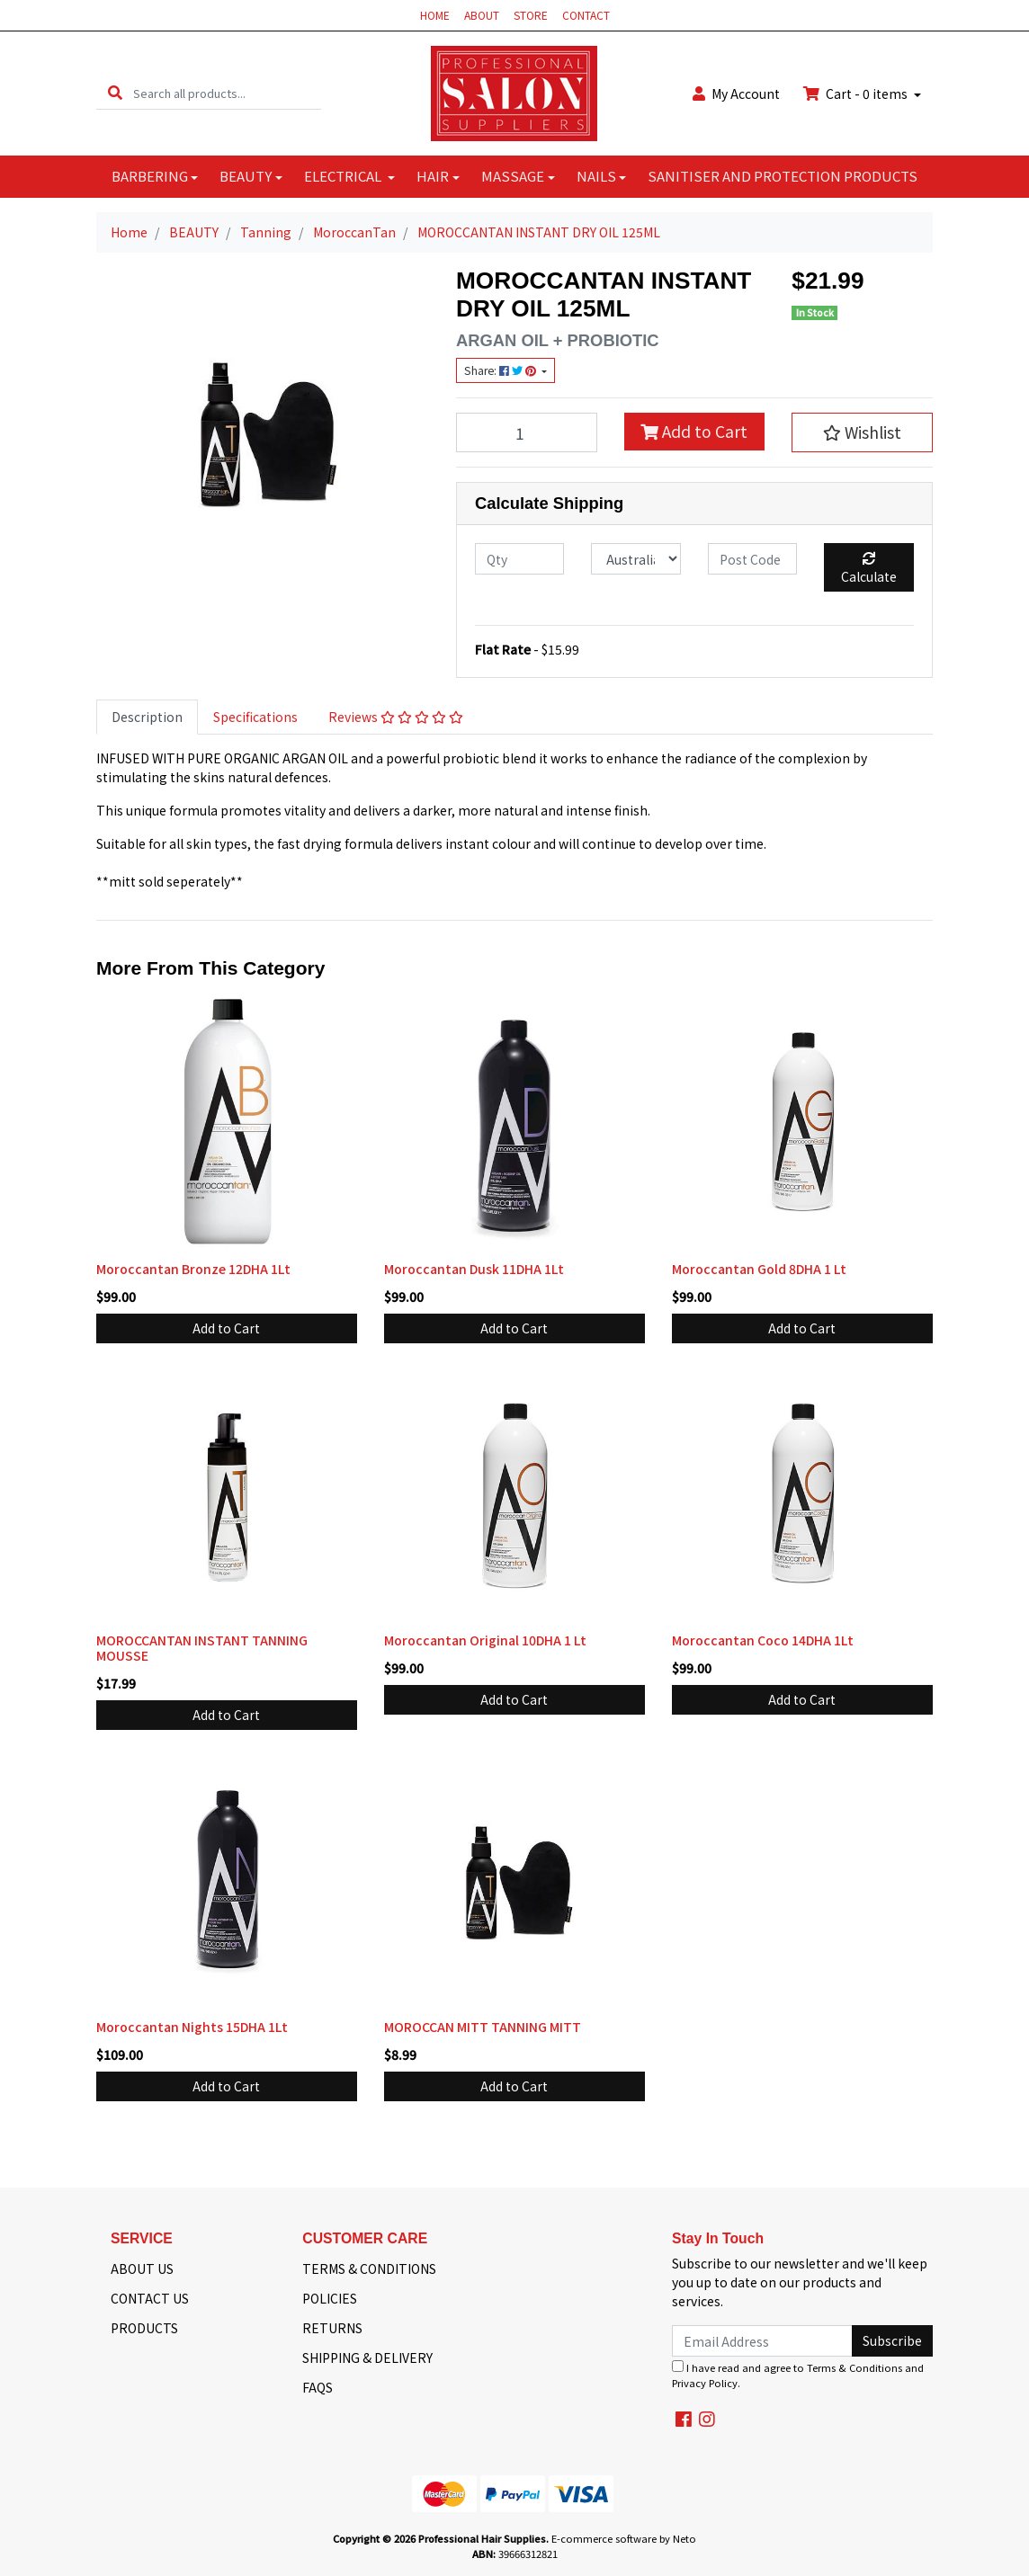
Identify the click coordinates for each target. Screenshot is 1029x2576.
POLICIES (329, 2298)
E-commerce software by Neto (623, 2538)
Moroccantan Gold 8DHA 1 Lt (759, 1269)
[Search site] (115, 93)
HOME (435, 14)
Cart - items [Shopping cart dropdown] (856, 94)
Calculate (869, 568)
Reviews (395, 717)
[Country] (635, 559)
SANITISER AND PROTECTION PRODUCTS (782, 175)
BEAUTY (245, 175)
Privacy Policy (705, 2382)
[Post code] (752, 559)
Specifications (255, 717)
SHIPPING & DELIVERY (367, 2358)
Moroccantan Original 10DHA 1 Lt (485, 1640)
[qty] (519, 559)
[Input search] (227, 93)
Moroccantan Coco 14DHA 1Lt (763, 1640)
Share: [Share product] (501, 370)
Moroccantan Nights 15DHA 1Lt (192, 2027)
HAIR (432, 175)
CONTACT (586, 14)
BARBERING (150, 175)
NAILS (596, 175)
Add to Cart (693, 431)
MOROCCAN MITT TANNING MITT (482, 2027)
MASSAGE (512, 175)
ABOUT (481, 14)
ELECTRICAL (344, 175)
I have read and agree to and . (798, 2375)
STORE (531, 14)
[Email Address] (762, 2341)
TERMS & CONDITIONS (369, 2268)
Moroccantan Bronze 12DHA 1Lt (193, 1269)
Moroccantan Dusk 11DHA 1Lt (474, 1269)
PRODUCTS (144, 2328)
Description (147, 717)
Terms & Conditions (854, 2367)
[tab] (147, 717)
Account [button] (736, 94)
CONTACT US (150, 2298)
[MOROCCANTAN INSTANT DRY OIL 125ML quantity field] (526, 432)
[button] (862, 432)
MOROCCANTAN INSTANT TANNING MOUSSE (202, 1647)
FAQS (317, 2387)
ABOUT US (142, 2268)
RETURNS (332, 2328)
